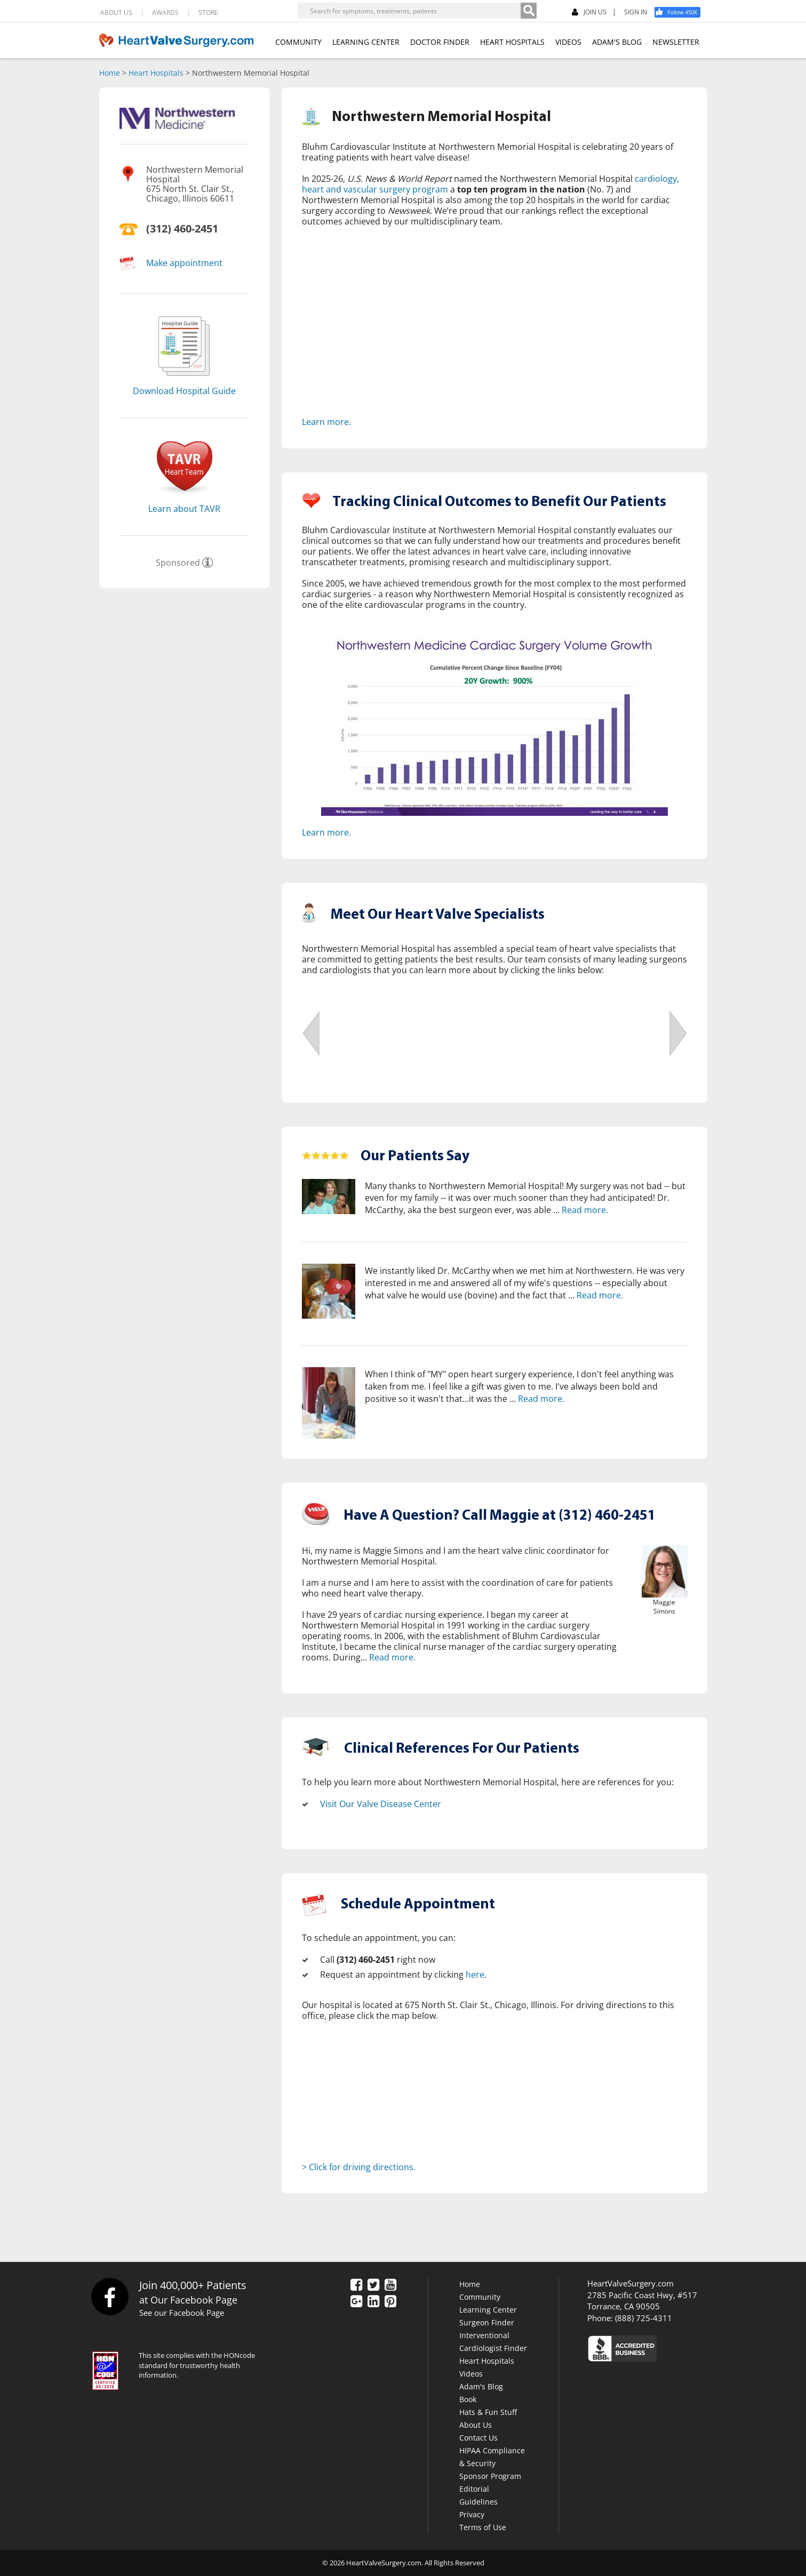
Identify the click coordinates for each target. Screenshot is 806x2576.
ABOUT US (116, 13)
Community (479, 2297)
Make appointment (184, 263)
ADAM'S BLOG (617, 42)
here (475, 1974)
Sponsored (178, 562)
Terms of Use (482, 2527)
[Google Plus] (356, 2302)
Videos (471, 2374)
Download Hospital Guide (184, 391)
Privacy (471, 2514)
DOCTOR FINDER (439, 42)
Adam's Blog (481, 2386)
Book (467, 2399)
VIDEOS (568, 42)
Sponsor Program (490, 2476)
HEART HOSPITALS (512, 42)
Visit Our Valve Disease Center (380, 1804)
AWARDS (165, 13)
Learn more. (326, 422)
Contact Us (478, 2438)
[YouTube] (390, 2286)
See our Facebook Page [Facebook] (181, 2312)
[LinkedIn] (373, 2302)
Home (109, 73)
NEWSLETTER (675, 42)
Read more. (585, 1210)
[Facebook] (681, 12)
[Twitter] (373, 2286)
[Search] (529, 11)
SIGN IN (635, 12)
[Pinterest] (390, 2302)
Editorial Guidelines (478, 2495)
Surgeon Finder (486, 2322)
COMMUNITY (298, 42)
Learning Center (488, 2310)
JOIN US (589, 12)
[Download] (184, 378)
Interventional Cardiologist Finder (493, 2341)
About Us (475, 2425)
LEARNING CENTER (366, 42)
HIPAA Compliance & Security (492, 2456)
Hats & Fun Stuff (488, 2412)
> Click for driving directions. (359, 2167)
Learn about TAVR (184, 509)
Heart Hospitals (156, 73)
